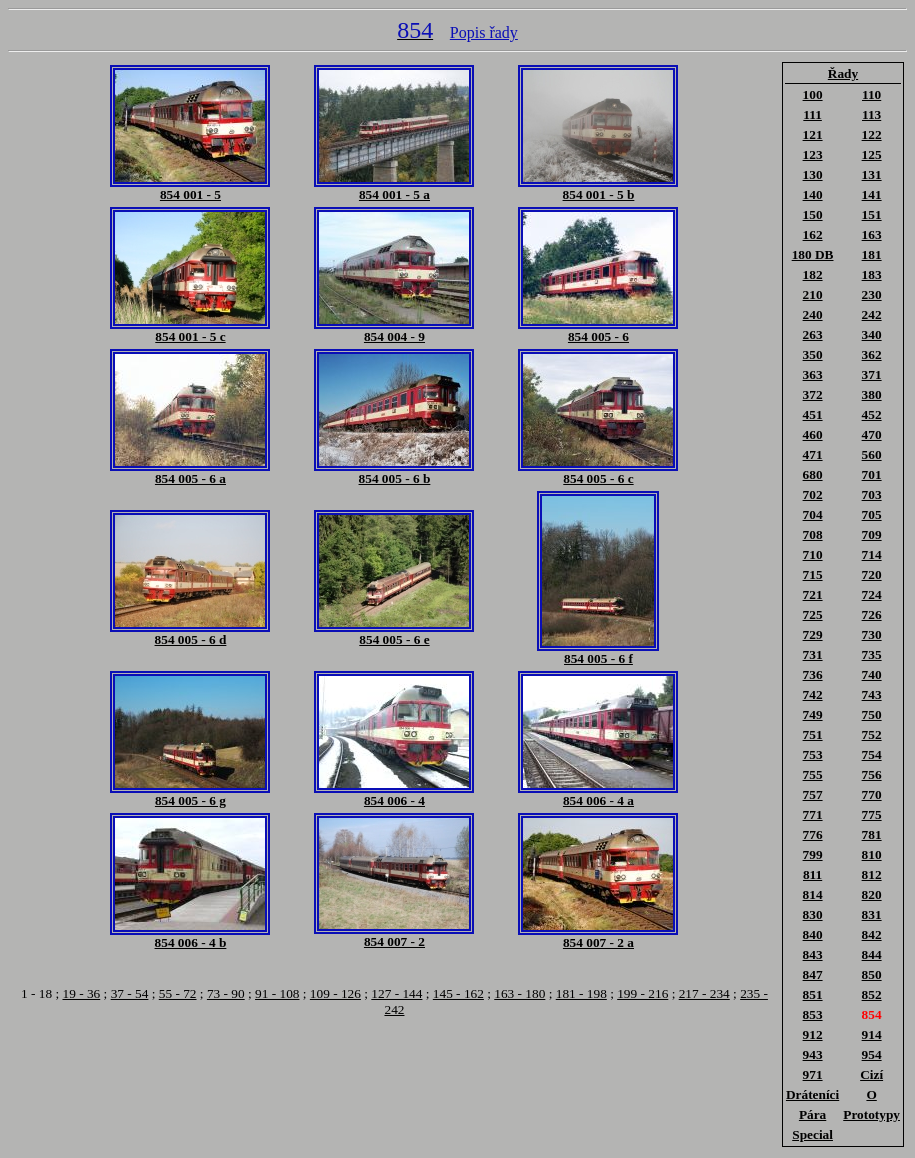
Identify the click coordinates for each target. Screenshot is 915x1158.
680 (813, 474)
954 (872, 1054)
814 (813, 894)
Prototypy (871, 1114)
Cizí (871, 1074)
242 (872, 314)
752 (872, 734)
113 (871, 114)
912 (813, 1034)
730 (872, 634)
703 (872, 494)
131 (872, 174)
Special (812, 1134)
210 (813, 294)
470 (872, 434)
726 (872, 614)
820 (872, 894)
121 (813, 134)
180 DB (813, 254)
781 (872, 834)
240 (813, 314)
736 (813, 674)
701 (872, 474)
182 (813, 274)
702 (813, 494)
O (871, 1094)
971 (813, 1074)
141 (872, 194)
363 (813, 374)
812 (872, 874)
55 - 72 (178, 993)
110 (871, 94)
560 (872, 454)
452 (872, 414)
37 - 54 (130, 993)
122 (872, 134)
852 (872, 994)
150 (813, 214)
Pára (812, 1114)
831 (872, 914)
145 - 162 (458, 993)
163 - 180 (519, 993)
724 (872, 594)
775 (872, 814)
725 (813, 614)
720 (872, 574)
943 (813, 1054)
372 (813, 394)
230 (872, 294)
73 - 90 (226, 993)
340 (872, 334)
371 (872, 374)
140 (813, 194)
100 (813, 94)
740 (872, 674)
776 (813, 834)
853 (813, 1014)
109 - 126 (335, 993)
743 (872, 694)
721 (813, 594)
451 (813, 414)
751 (813, 734)
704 (813, 514)
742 (813, 694)
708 (813, 534)
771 (813, 814)
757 (813, 794)
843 (813, 954)
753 (813, 754)
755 (813, 774)
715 (813, 574)
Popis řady (484, 32)
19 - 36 (81, 993)
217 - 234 (704, 993)
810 (872, 854)
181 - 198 (581, 993)
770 (872, 794)
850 (872, 974)
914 (872, 1034)
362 (872, 354)
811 (812, 874)
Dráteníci (812, 1094)
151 (872, 214)
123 (813, 154)
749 (813, 714)
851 (813, 994)
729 (813, 634)
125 (872, 154)
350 (813, 354)
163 (872, 234)
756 (872, 774)
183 (872, 274)
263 (813, 334)
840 (813, 934)
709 (872, 534)
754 (872, 754)
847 (813, 974)
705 (872, 514)
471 (813, 454)
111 (812, 114)
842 (872, 934)
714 (872, 554)
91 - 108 (277, 993)
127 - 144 (396, 993)
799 (813, 854)
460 (813, 434)
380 (872, 394)
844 (872, 954)
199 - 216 (642, 993)
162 (813, 234)
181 (872, 254)
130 (813, 174)
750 (872, 714)
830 (813, 914)
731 (813, 654)
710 (813, 554)
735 (872, 654)
